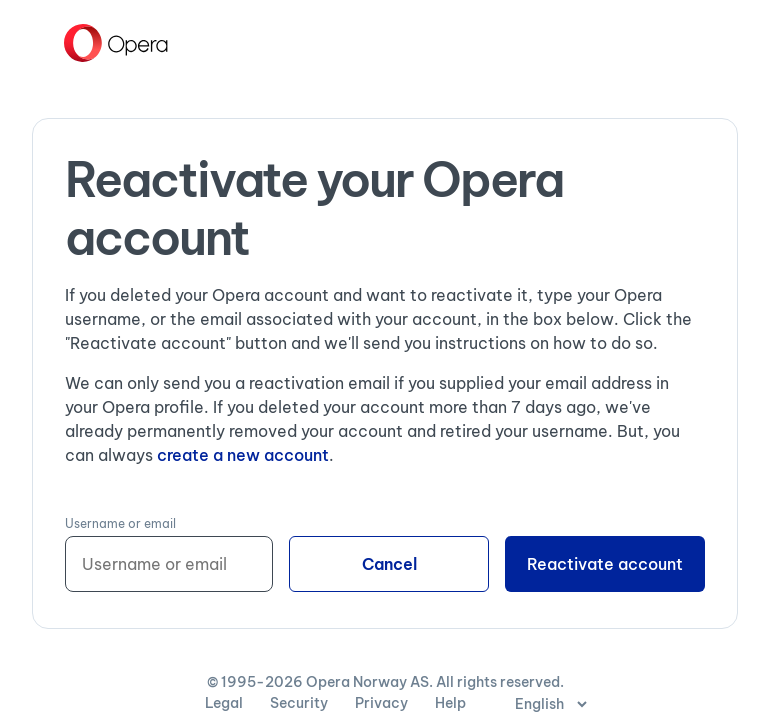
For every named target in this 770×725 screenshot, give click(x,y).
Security (300, 703)
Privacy (383, 703)
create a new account (243, 455)
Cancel (389, 564)
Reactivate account (605, 564)
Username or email (120, 523)
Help (450, 703)
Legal (225, 703)
